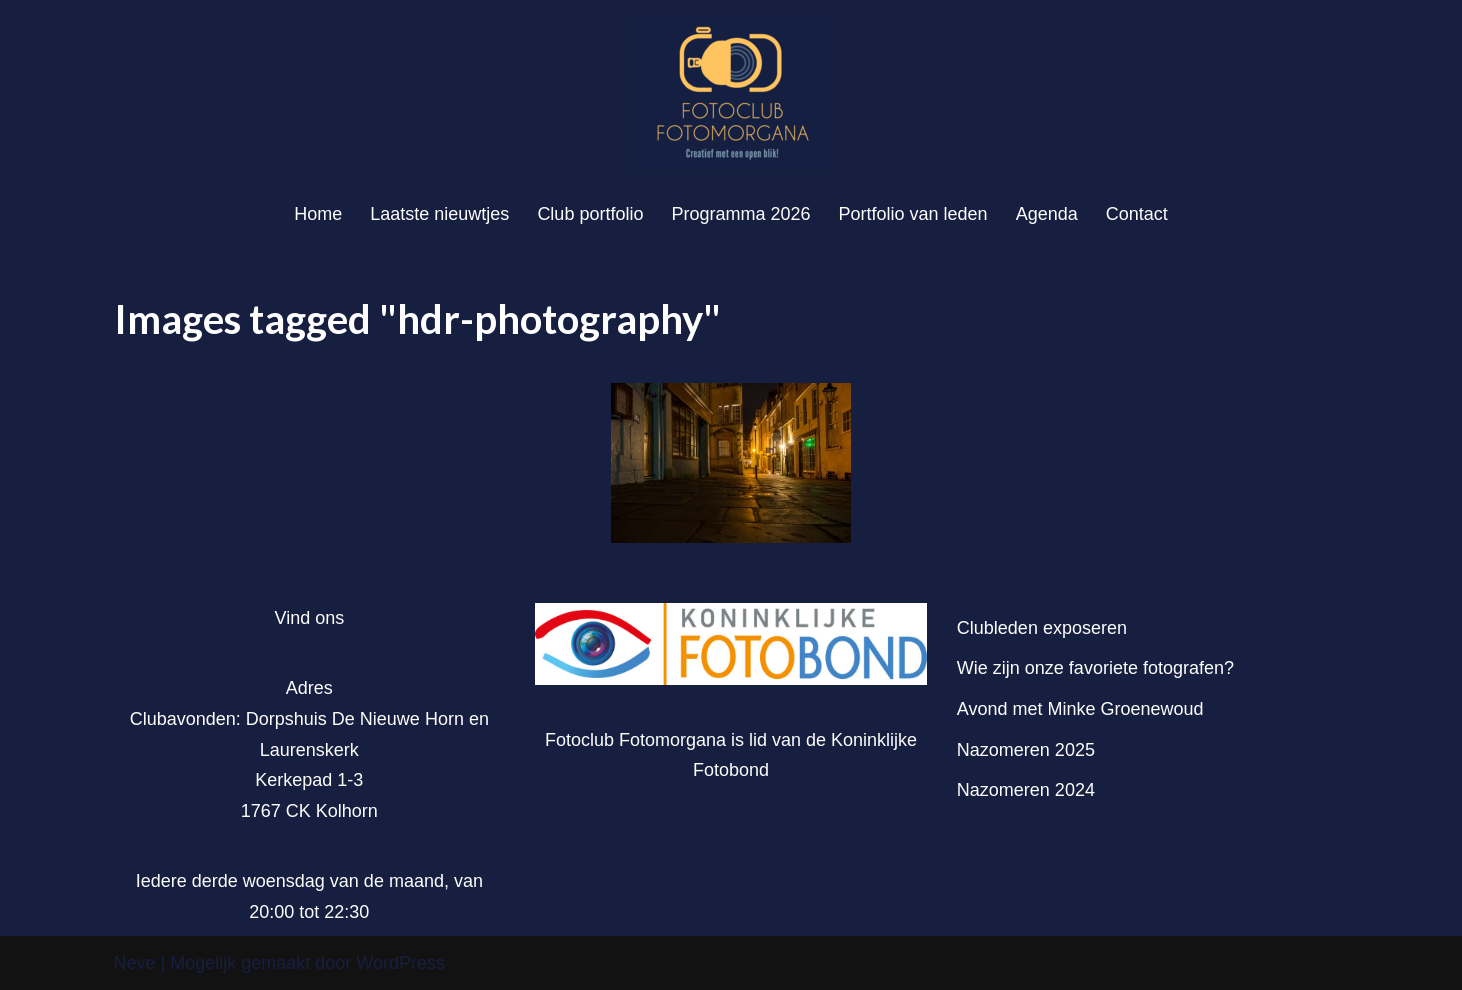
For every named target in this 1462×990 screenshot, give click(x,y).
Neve (135, 963)
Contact (1137, 214)
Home (318, 214)
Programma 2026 (740, 214)
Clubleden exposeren (1042, 628)
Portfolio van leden (913, 214)
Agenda (1047, 214)
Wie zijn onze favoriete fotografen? (1095, 668)
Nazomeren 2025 (1026, 750)
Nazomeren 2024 (1026, 790)
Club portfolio (590, 214)
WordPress (400, 963)
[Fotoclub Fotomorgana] (731, 95)
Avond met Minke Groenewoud (1080, 709)
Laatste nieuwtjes (439, 214)
